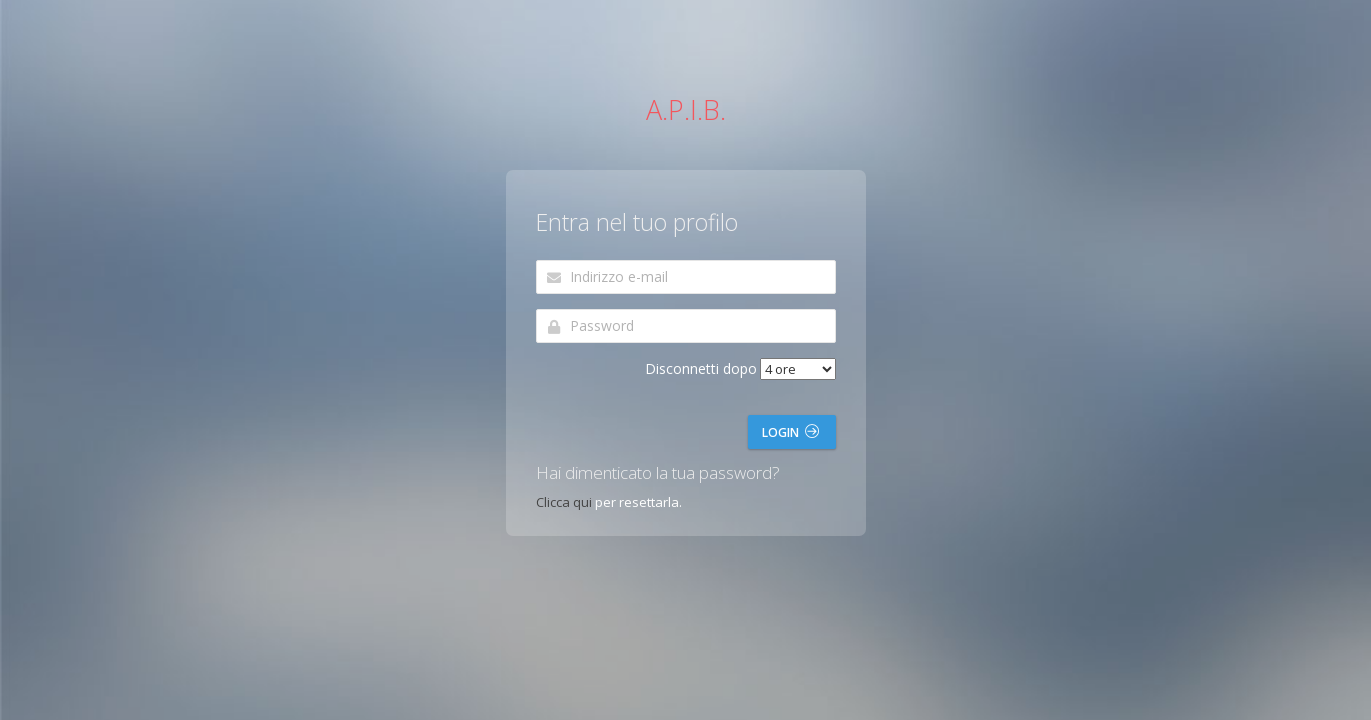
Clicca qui (564, 502)
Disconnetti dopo (701, 368)
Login (790, 432)
